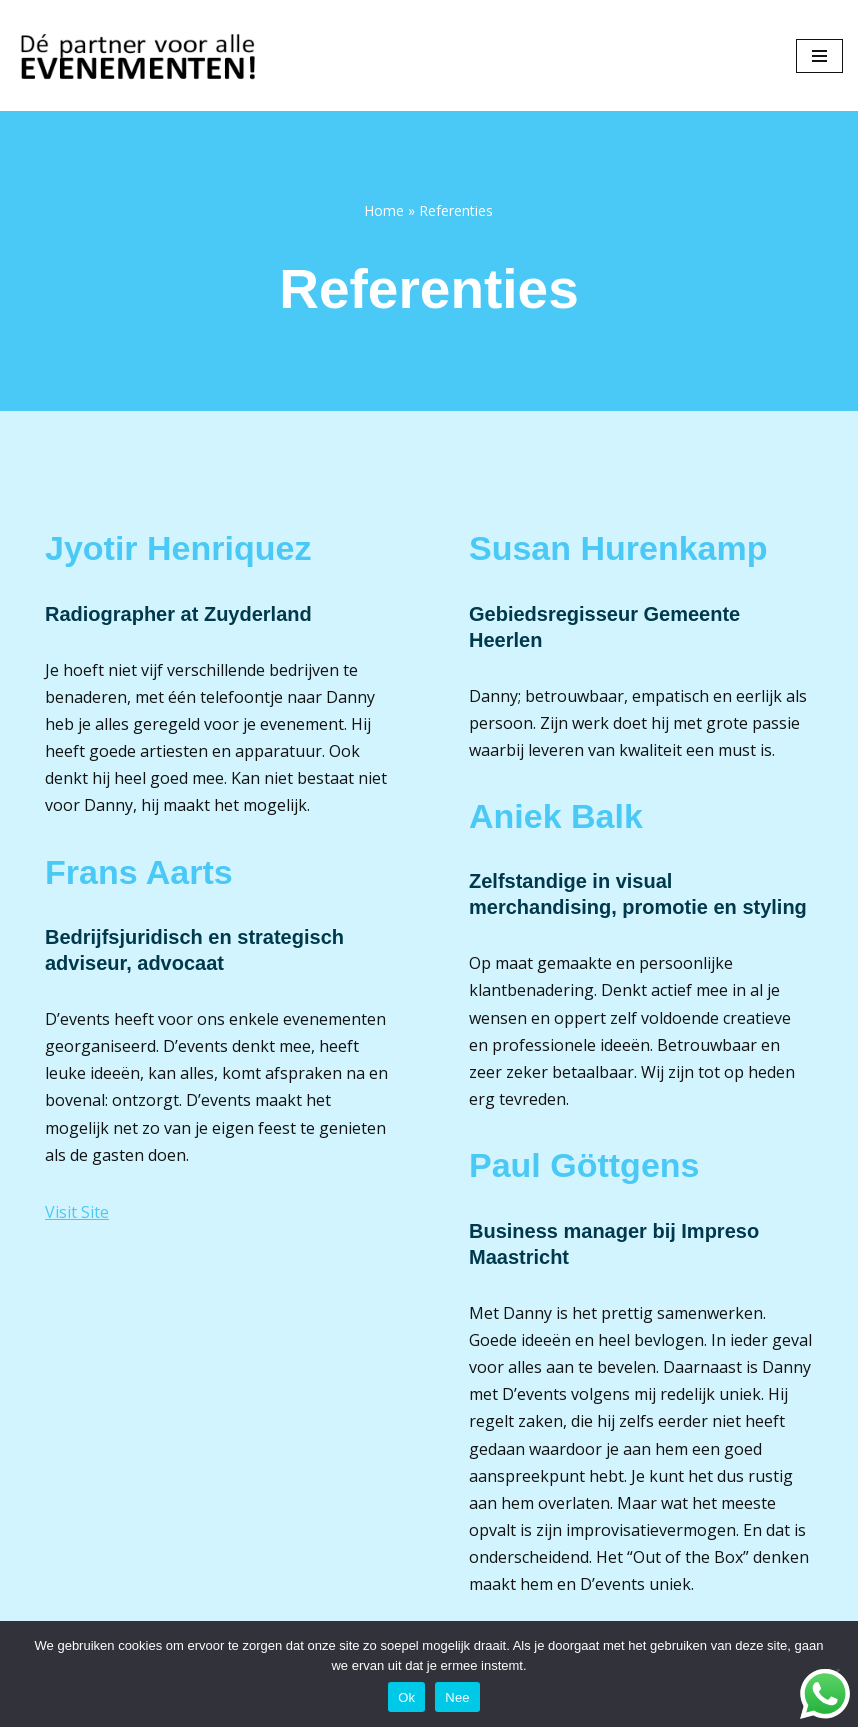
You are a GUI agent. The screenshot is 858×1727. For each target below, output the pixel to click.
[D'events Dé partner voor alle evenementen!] (140, 55)
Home (384, 210)
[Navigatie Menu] (819, 56)
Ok (406, 1697)
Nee (457, 1697)
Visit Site (77, 1212)
